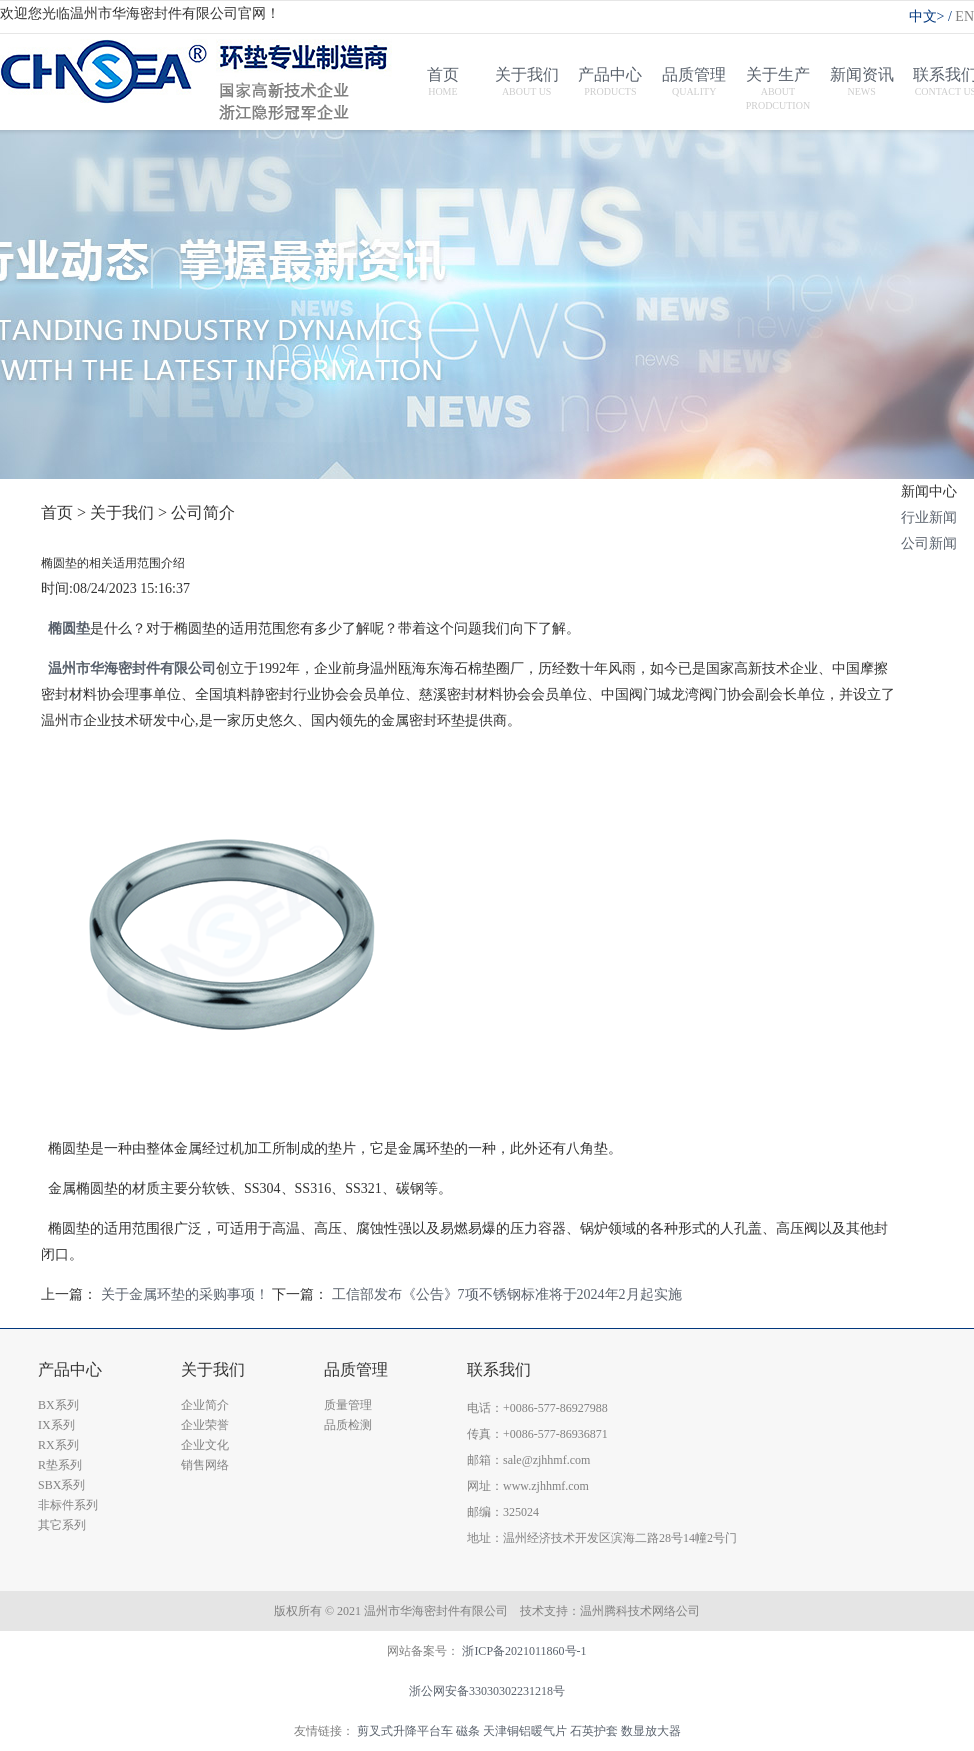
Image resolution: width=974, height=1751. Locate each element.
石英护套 (594, 1731)
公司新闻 (929, 543)
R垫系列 (60, 1465)
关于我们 (213, 1369)
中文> (932, 16)
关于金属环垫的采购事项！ (185, 1294)
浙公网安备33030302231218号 (487, 1691)
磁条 (468, 1731)
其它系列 (62, 1525)
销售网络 (205, 1465)
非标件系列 (68, 1505)
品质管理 (356, 1369)
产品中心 (70, 1369)
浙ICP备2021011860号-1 (524, 1651)
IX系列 (56, 1425)
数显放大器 (651, 1731)
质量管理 (348, 1405)
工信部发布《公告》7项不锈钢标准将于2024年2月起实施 (507, 1294)
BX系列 (58, 1405)
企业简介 (205, 1405)
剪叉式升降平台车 (405, 1731)
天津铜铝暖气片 (525, 1731)
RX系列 (58, 1445)
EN (964, 16)
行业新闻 (929, 517)
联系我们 (499, 1369)
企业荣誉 (205, 1425)
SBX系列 (61, 1485)
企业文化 (205, 1445)
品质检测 (348, 1425)
